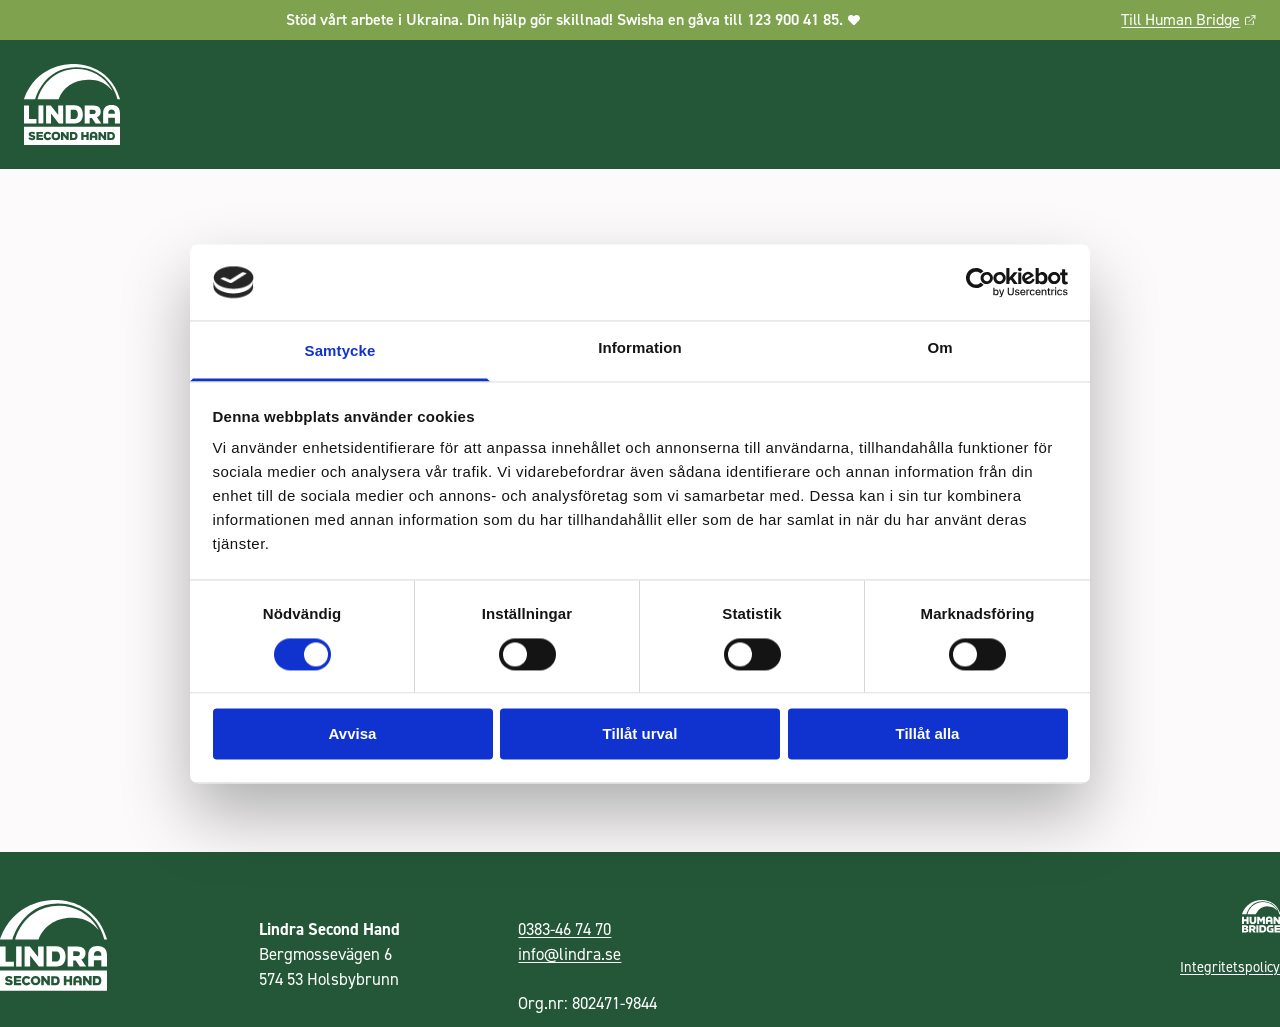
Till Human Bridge (1188, 19)
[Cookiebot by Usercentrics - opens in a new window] (980, 282)
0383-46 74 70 (564, 929)
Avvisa (353, 734)
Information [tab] (640, 348)
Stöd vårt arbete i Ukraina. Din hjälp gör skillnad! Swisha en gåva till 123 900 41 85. (573, 19)
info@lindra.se (569, 954)
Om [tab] (939, 348)
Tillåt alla (928, 734)
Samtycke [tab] (340, 351)
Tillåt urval (640, 734)
